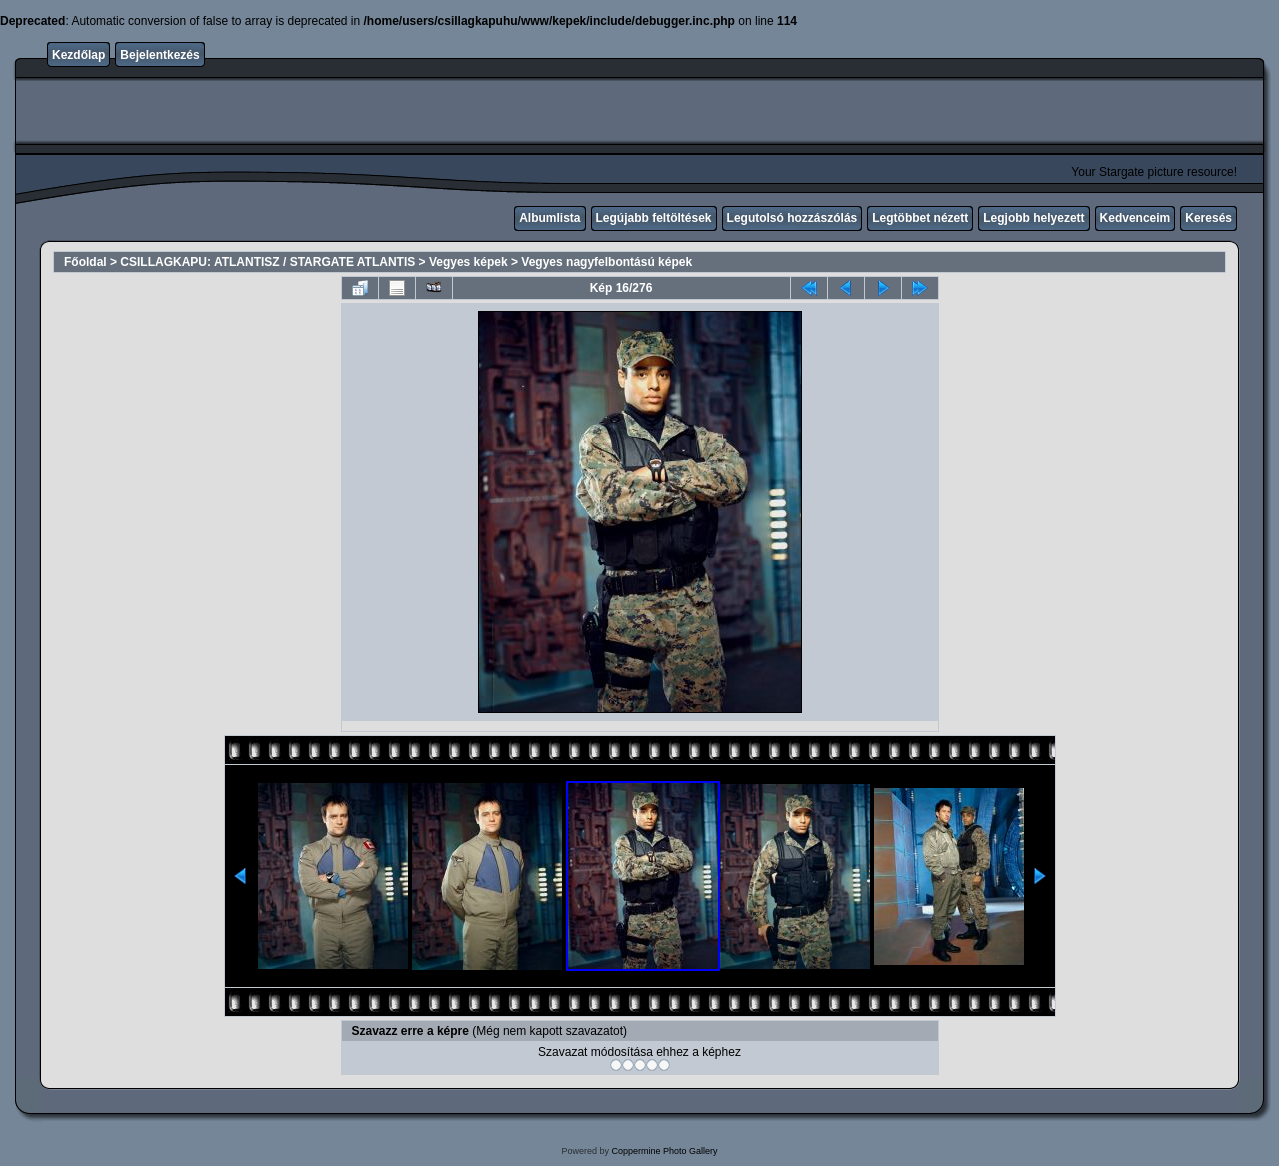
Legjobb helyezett (1033, 218)
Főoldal (85, 262)
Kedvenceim (1135, 218)
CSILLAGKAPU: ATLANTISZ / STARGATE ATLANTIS (267, 262)
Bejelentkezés (159, 55)
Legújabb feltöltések (654, 218)
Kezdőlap (78, 55)
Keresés (1208, 218)
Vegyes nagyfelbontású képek (606, 262)
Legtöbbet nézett (920, 218)
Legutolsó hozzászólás (792, 218)
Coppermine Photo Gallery (664, 1151)
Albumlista (549, 218)
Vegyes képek (468, 262)
